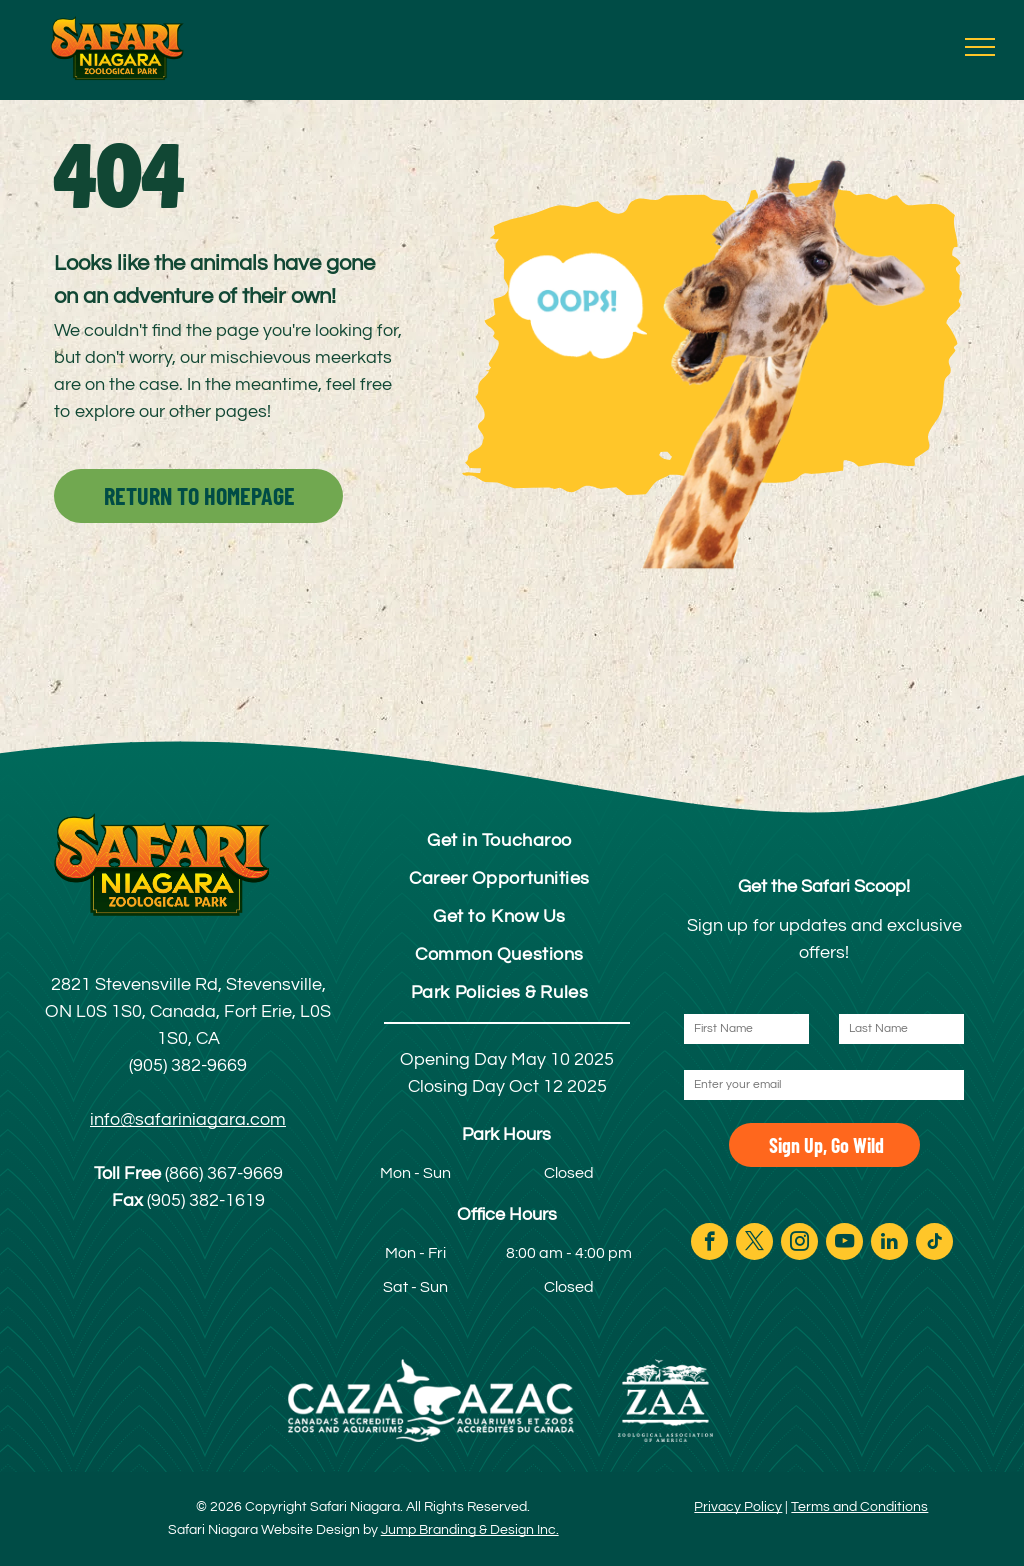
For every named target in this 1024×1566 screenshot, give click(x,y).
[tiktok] (934, 1244)
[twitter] (754, 1244)
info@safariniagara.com (188, 1119)
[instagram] (799, 1244)
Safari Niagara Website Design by (273, 1530)
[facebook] (709, 1244)
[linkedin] (889, 1244)
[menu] (980, 47)
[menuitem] (500, 840)
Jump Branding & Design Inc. (470, 1530)
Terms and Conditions (859, 1507)
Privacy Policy (738, 1507)
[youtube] (844, 1244)
